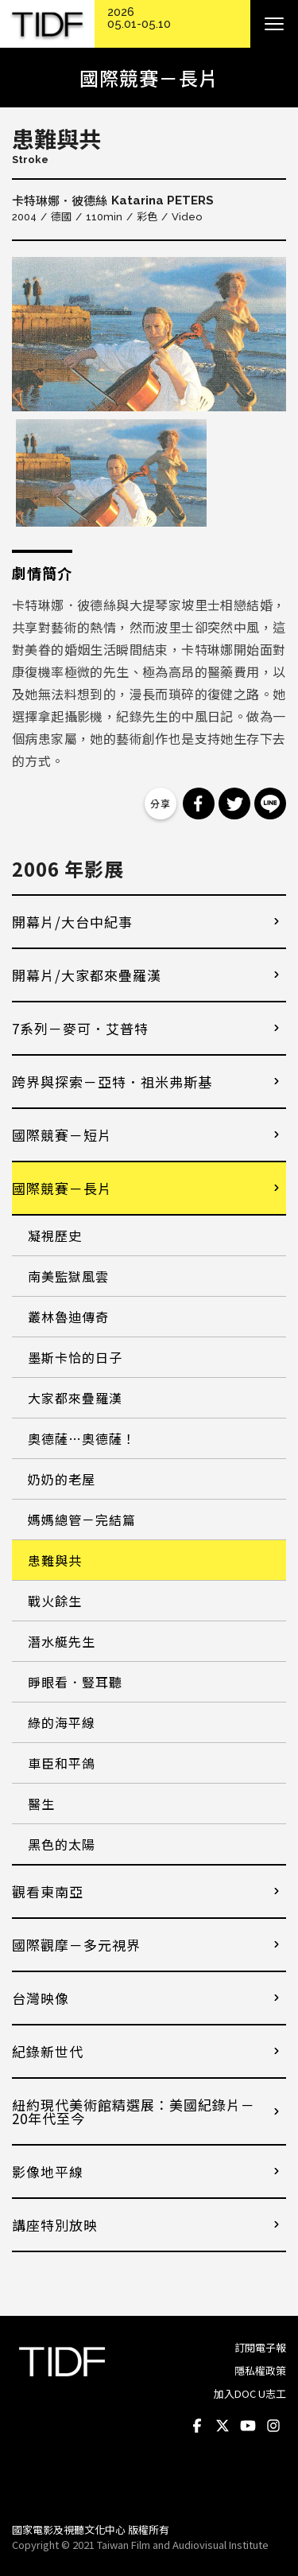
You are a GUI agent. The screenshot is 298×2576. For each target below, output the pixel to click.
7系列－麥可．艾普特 (80, 1028)
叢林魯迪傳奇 (68, 1316)
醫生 (41, 1803)
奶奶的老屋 (61, 1478)
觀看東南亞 (47, 1891)
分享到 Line (270, 803)
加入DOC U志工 (250, 2393)
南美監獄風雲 (68, 1276)
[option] (149, 334)
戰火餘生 (55, 1600)
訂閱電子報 (260, 2347)
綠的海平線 (61, 1722)
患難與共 (55, 1560)
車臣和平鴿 (61, 1762)
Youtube (248, 2425)
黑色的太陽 (61, 1844)
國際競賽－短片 (62, 1135)
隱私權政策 (260, 2370)
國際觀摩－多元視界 (76, 1945)
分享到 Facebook (199, 803)
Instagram (273, 2425)
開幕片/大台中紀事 (72, 922)
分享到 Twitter (234, 803)
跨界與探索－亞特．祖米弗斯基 (112, 1081)
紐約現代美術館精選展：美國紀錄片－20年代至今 (133, 2111)
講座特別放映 (55, 2225)
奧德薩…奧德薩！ (82, 1438)
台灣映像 (40, 1998)
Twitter (222, 2425)
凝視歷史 (55, 1235)
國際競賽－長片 (62, 1188)
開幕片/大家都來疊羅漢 (86, 975)
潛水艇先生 (61, 1641)
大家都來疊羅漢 (75, 1397)
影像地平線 (47, 2171)
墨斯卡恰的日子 (75, 1357)
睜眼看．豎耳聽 (75, 1681)
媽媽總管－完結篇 (82, 1519)
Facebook (197, 2425)
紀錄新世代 (47, 2051)
